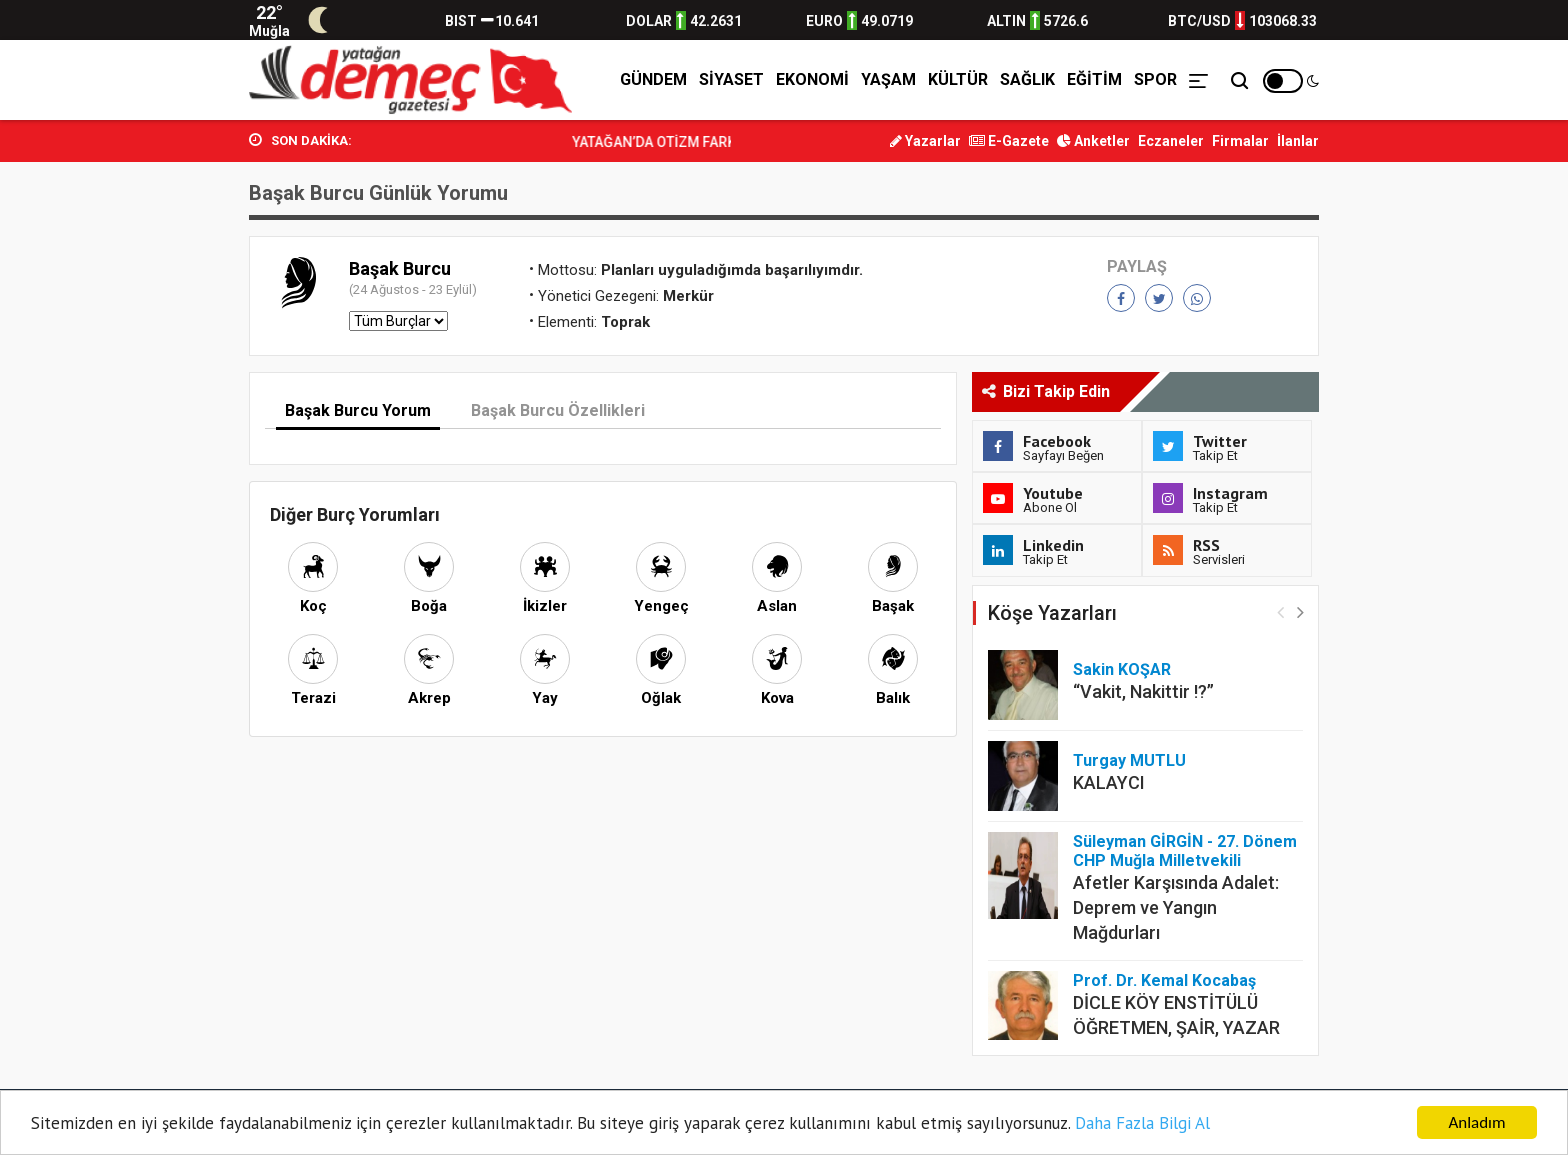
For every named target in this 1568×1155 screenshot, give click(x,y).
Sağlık (1027, 79)
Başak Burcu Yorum (358, 410)
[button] (1300, 611)
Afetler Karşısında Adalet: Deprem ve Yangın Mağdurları (1176, 907)
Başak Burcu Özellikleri (558, 410)
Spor (1155, 79)
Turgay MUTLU (1129, 760)
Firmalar (1240, 141)
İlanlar (1298, 141)
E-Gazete (1009, 141)
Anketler (1093, 141)
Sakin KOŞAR (1122, 669)
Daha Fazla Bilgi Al (1142, 1124)
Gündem (653, 79)
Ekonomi (812, 79)
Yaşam (888, 79)
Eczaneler (1171, 141)
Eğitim (1094, 79)
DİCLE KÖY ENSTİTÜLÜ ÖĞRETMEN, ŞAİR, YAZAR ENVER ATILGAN (1176, 1027)
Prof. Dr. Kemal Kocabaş (1164, 980)
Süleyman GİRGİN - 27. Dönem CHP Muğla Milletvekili (1185, 851)
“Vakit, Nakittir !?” (1143, 691)
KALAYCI (1109, 782)
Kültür (958, 79)
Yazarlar (925, 141)
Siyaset (731, 79)
